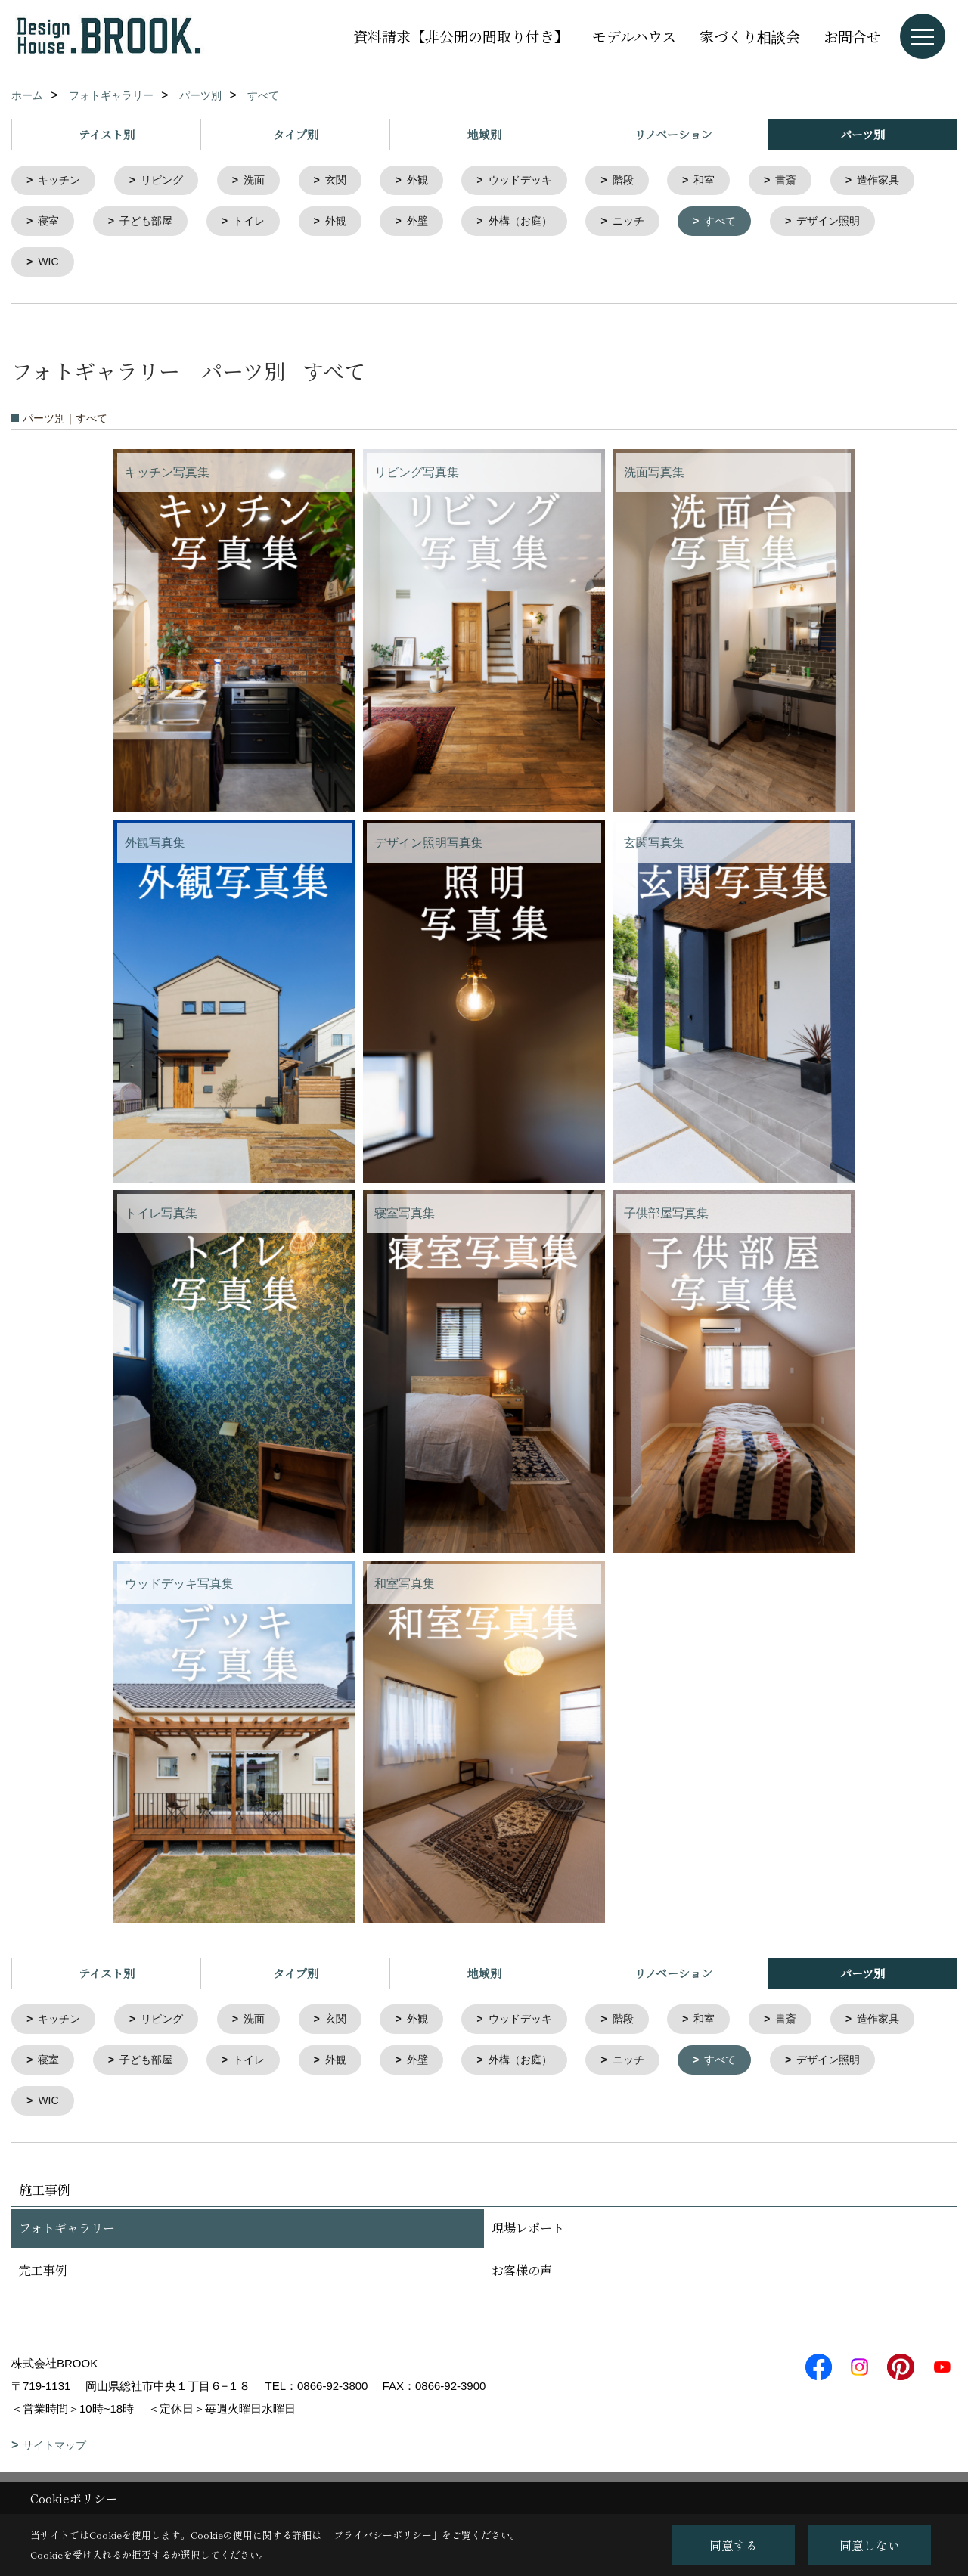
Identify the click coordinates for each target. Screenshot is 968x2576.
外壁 (537, 223)
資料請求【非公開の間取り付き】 (461, 36)
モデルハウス (634, 36)
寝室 (156, 223)
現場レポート (528, 2237)
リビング (168, 181)
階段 (644, 181)
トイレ (364, 223)
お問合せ (852, 36)
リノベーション (673, 134)
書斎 (812, 181)
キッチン (62, 181)
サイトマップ (54, 2454)
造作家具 (62, 223)
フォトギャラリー (67, 2237)
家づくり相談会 (750, 36)
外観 (431, 181)
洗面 (263, 181)
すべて (852, 223)
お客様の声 (522, 2279)
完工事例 (43, 2279)
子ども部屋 (257, 223)
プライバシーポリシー (383, 2535)
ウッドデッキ (538, 181)
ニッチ (757, 223)
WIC (179, 265)
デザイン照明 (73, 265)
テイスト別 (107, 134)
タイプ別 (295, 134)
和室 (728, 181)
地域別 (484, 134)
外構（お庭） (644, 223)
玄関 (347, 181)
